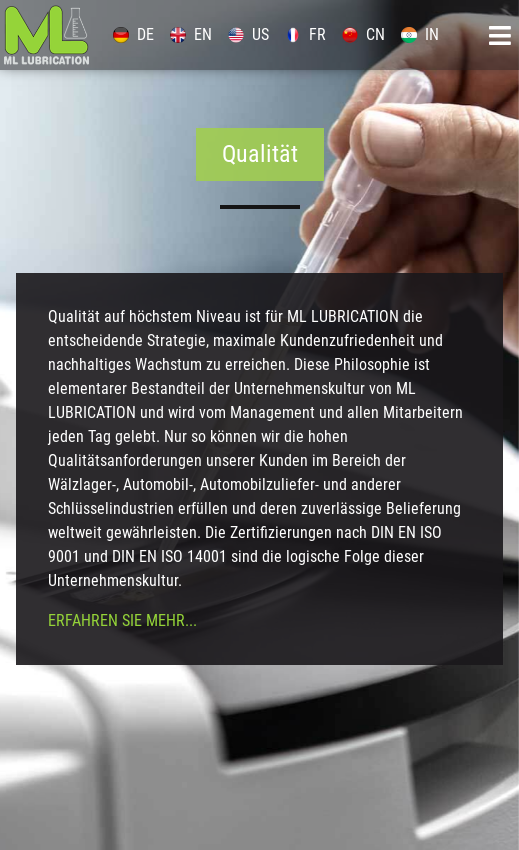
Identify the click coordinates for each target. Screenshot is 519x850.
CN (363, 34)
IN (420, 34)
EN (191, 34)
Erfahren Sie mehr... (122, 620)
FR (305, 34)
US (248, 34)
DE (133, 34)
